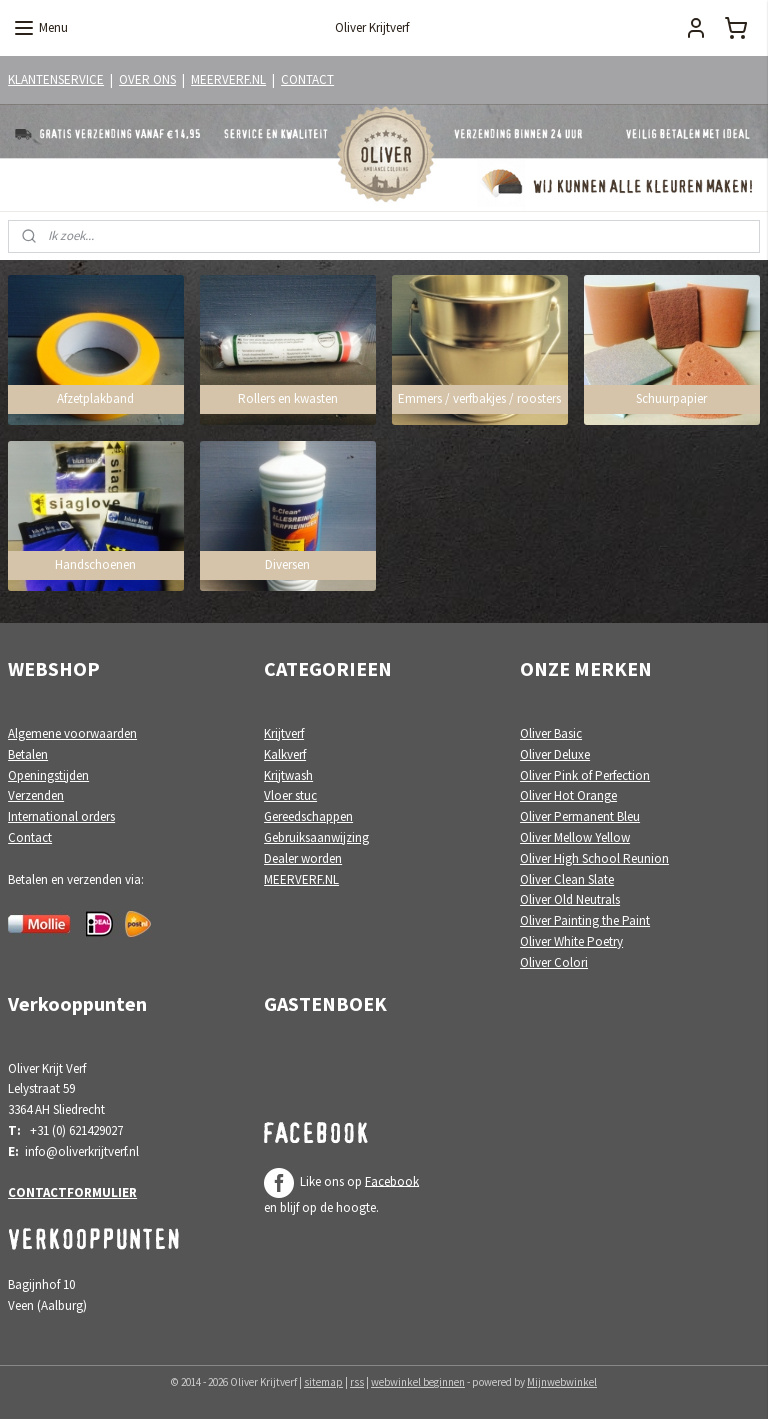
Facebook (392, 1180)
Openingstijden (48, 775)
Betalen (28, 754)
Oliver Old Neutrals (570, 899)
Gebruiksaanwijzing (316, 837)
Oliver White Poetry (571, 941)
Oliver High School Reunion (594, 858)
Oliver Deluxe (555, 754)
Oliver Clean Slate (567, 879)
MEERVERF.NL (228, 79)
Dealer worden (303, 858)
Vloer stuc (290, 795)
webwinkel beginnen (418, 1382)
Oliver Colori (554, 962)
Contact (30, 837)
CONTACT (307, 79)
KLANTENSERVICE (56, 79)
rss (357, 1382)
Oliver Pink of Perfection (585, 775)
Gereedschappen (308, 816)
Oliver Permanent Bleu (580, 816)
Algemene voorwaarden (72, 733)
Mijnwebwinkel (562, 1382)
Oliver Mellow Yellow (575, 837)
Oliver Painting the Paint (585, 920)
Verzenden (36, 795)
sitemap (323, 1382)
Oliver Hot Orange (568, 795)
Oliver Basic (551, 733)
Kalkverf (285, 754)
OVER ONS (147, 79)
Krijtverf (284, 733)
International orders (61, 816)
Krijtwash (288, 775)
